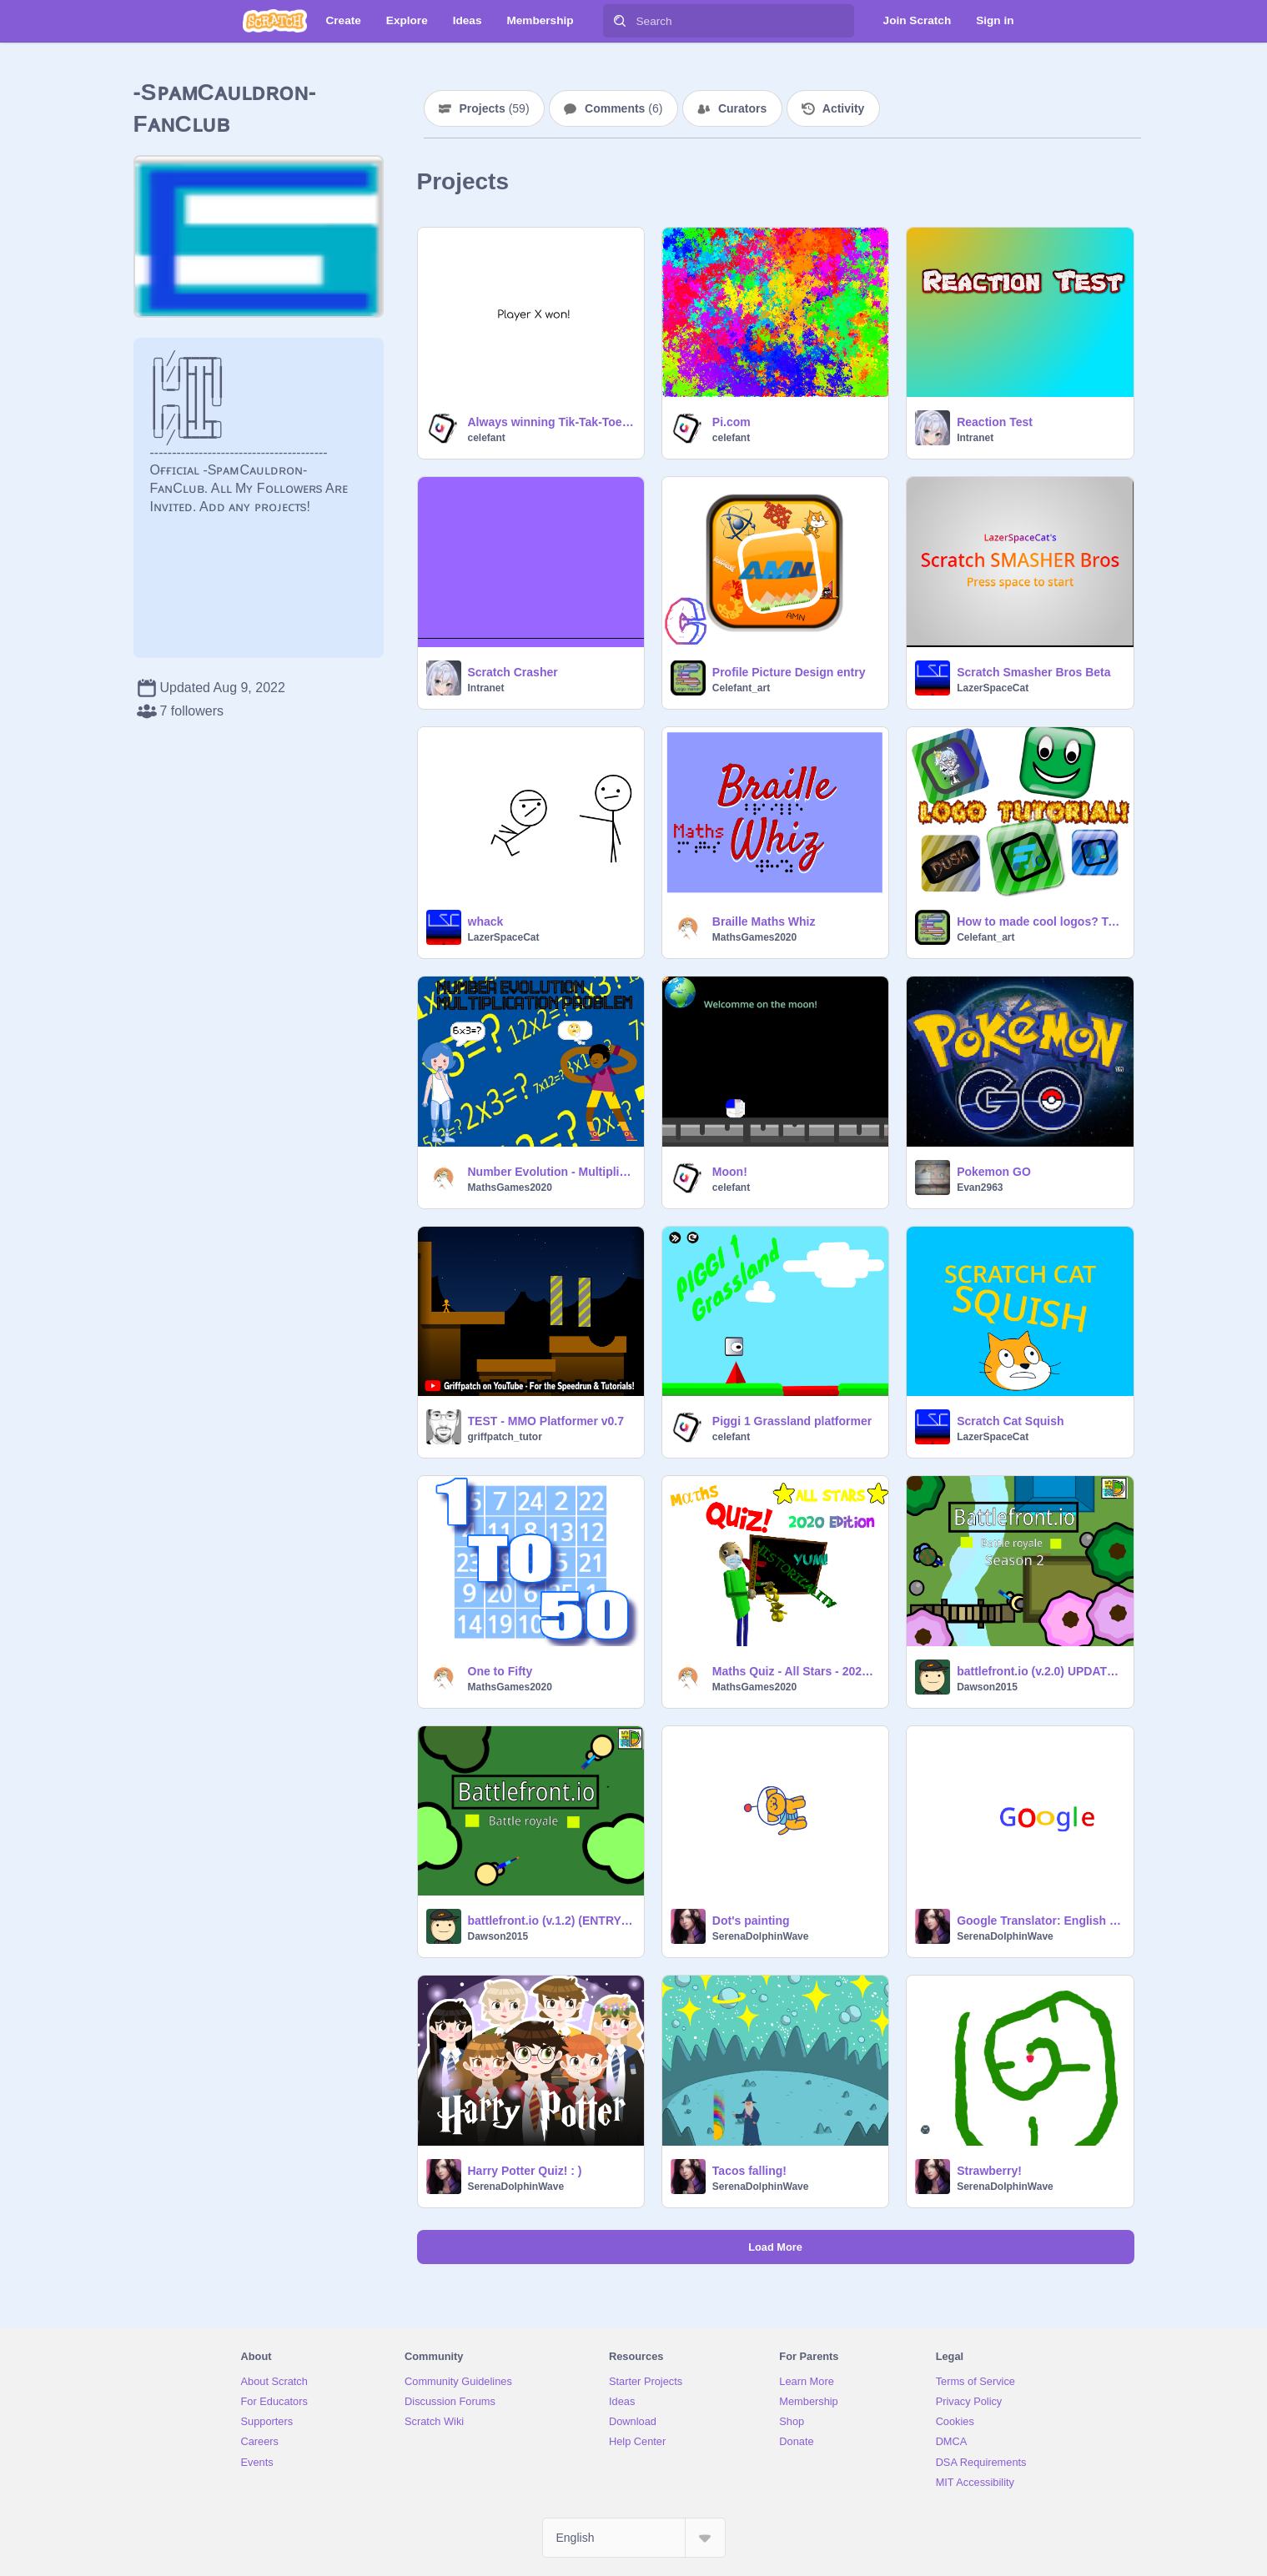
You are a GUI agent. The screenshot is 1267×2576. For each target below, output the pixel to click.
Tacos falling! (749, 2170)
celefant (486, 438)
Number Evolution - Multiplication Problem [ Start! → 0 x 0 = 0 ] (551, 1171)
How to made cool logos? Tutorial (1040, 921)
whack (486, 921)
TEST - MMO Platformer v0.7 (546, 1421)
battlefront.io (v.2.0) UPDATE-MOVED (1040, 1671)
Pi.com (731, 422)
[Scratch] (275, 21)
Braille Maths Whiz (764, 921)
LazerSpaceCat (992, 688)
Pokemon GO (994, 1171)
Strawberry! (989, 2170)
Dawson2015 (987, 1687)
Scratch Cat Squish (1010, 1421)
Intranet (975, 438)
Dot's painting (751, 1920)
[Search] (619, 21)
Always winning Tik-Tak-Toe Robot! (551, 422)
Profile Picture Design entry (789, 672)
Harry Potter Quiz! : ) (525, 2170)
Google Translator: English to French (1040, 1920)
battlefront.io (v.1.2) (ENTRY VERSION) (551, 1920)
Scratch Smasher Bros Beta (1033, 672)
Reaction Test (995, 422)
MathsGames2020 (754, 937)
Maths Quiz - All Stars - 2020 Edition (795, 1671)
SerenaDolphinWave (760, 1936)
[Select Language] (634, 2538)
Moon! (729, 1171)
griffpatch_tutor (505, 1437)
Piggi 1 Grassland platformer (792, 1421)
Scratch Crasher (513, 672)
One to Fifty (500, 1671)
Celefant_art (741, 688)
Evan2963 (980, 1187)
